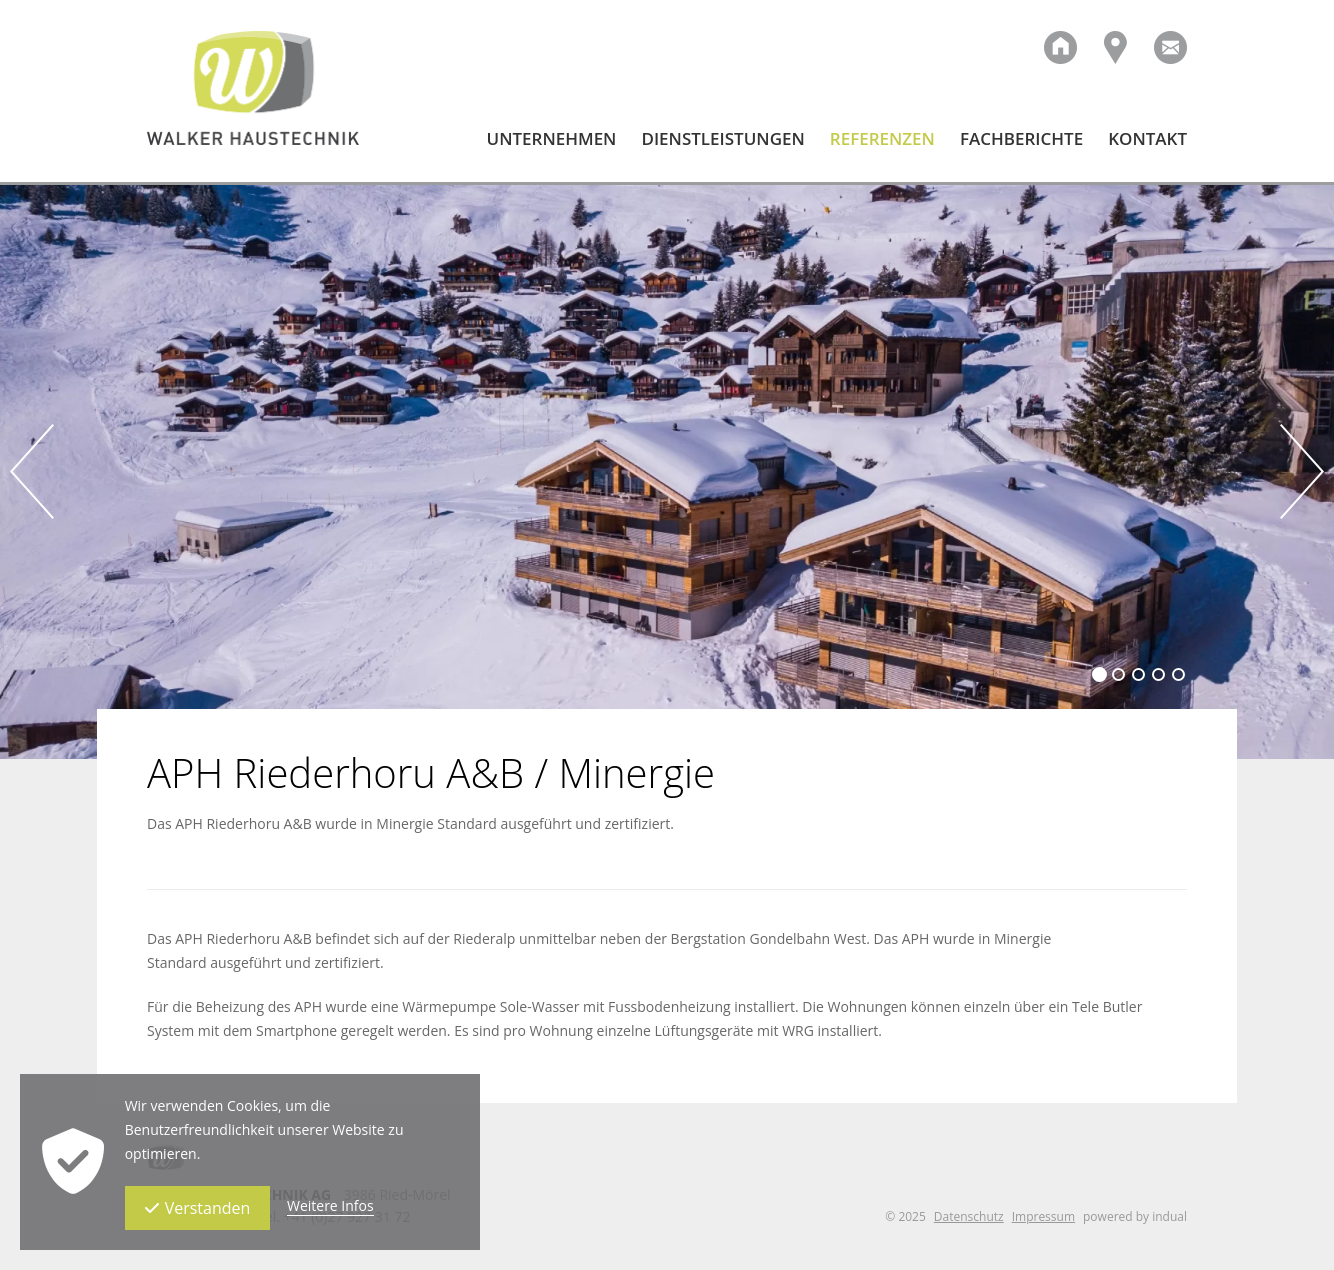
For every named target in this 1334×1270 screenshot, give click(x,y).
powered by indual (1135, 1216)
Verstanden (198, 1208)
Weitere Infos (330, 1205)
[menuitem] (539, 155)
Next (1302, 472)
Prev (32, 472)
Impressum (1043, 1216)
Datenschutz (969, 1216)
